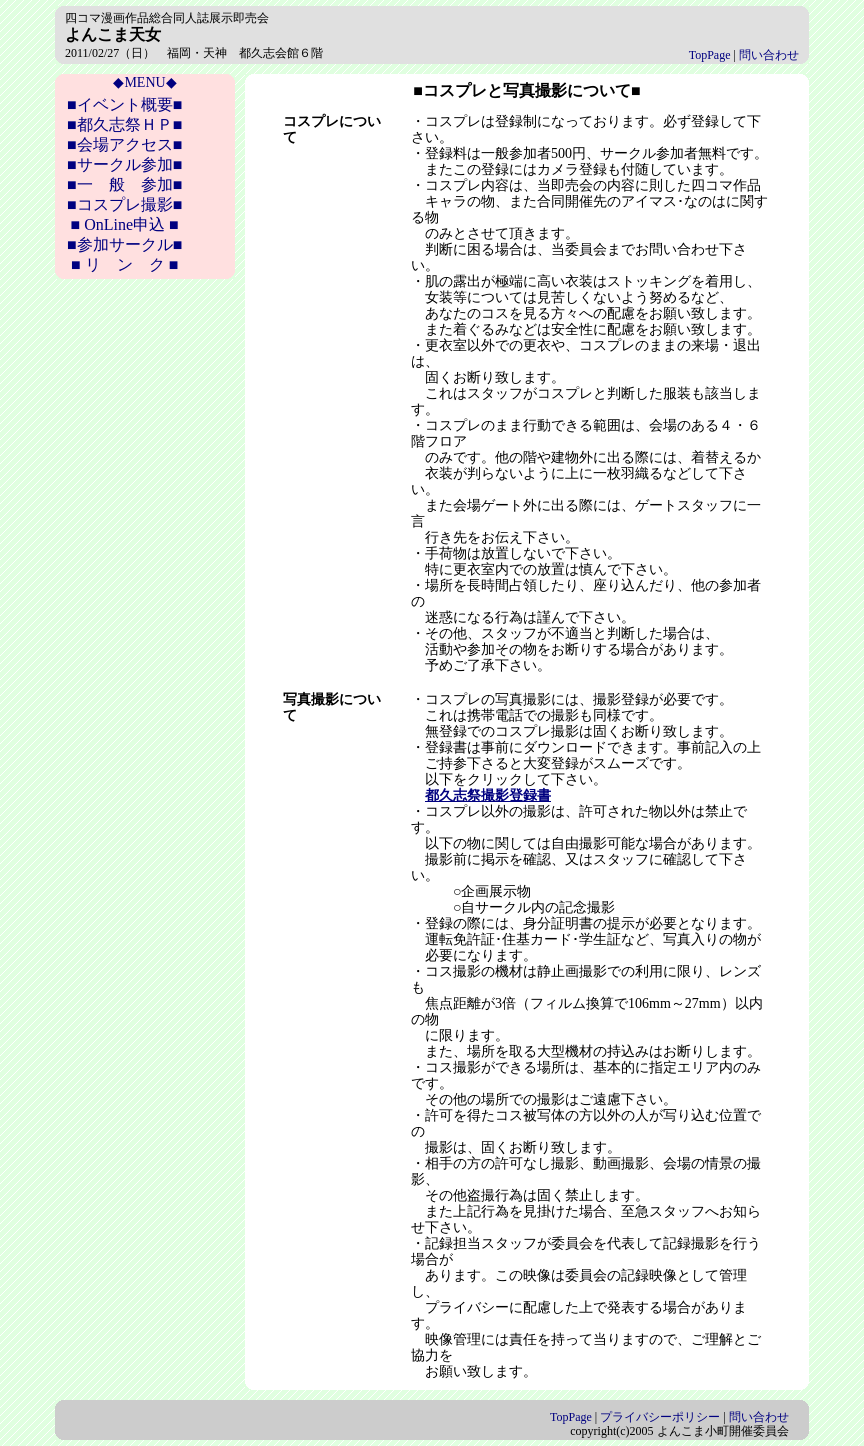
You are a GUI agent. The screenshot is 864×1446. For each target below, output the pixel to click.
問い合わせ (769, 55)
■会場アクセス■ (124, 144)
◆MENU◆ (144, 82)
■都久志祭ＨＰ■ (124, 124)
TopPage (710, 55)
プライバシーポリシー (660, 1417)
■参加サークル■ (124, 244)
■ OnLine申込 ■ (125, 224)
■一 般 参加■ (124, 184)
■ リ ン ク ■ (124, 264)
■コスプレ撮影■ (124, 204)
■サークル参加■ (124, 164)
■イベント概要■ (124, 104)
